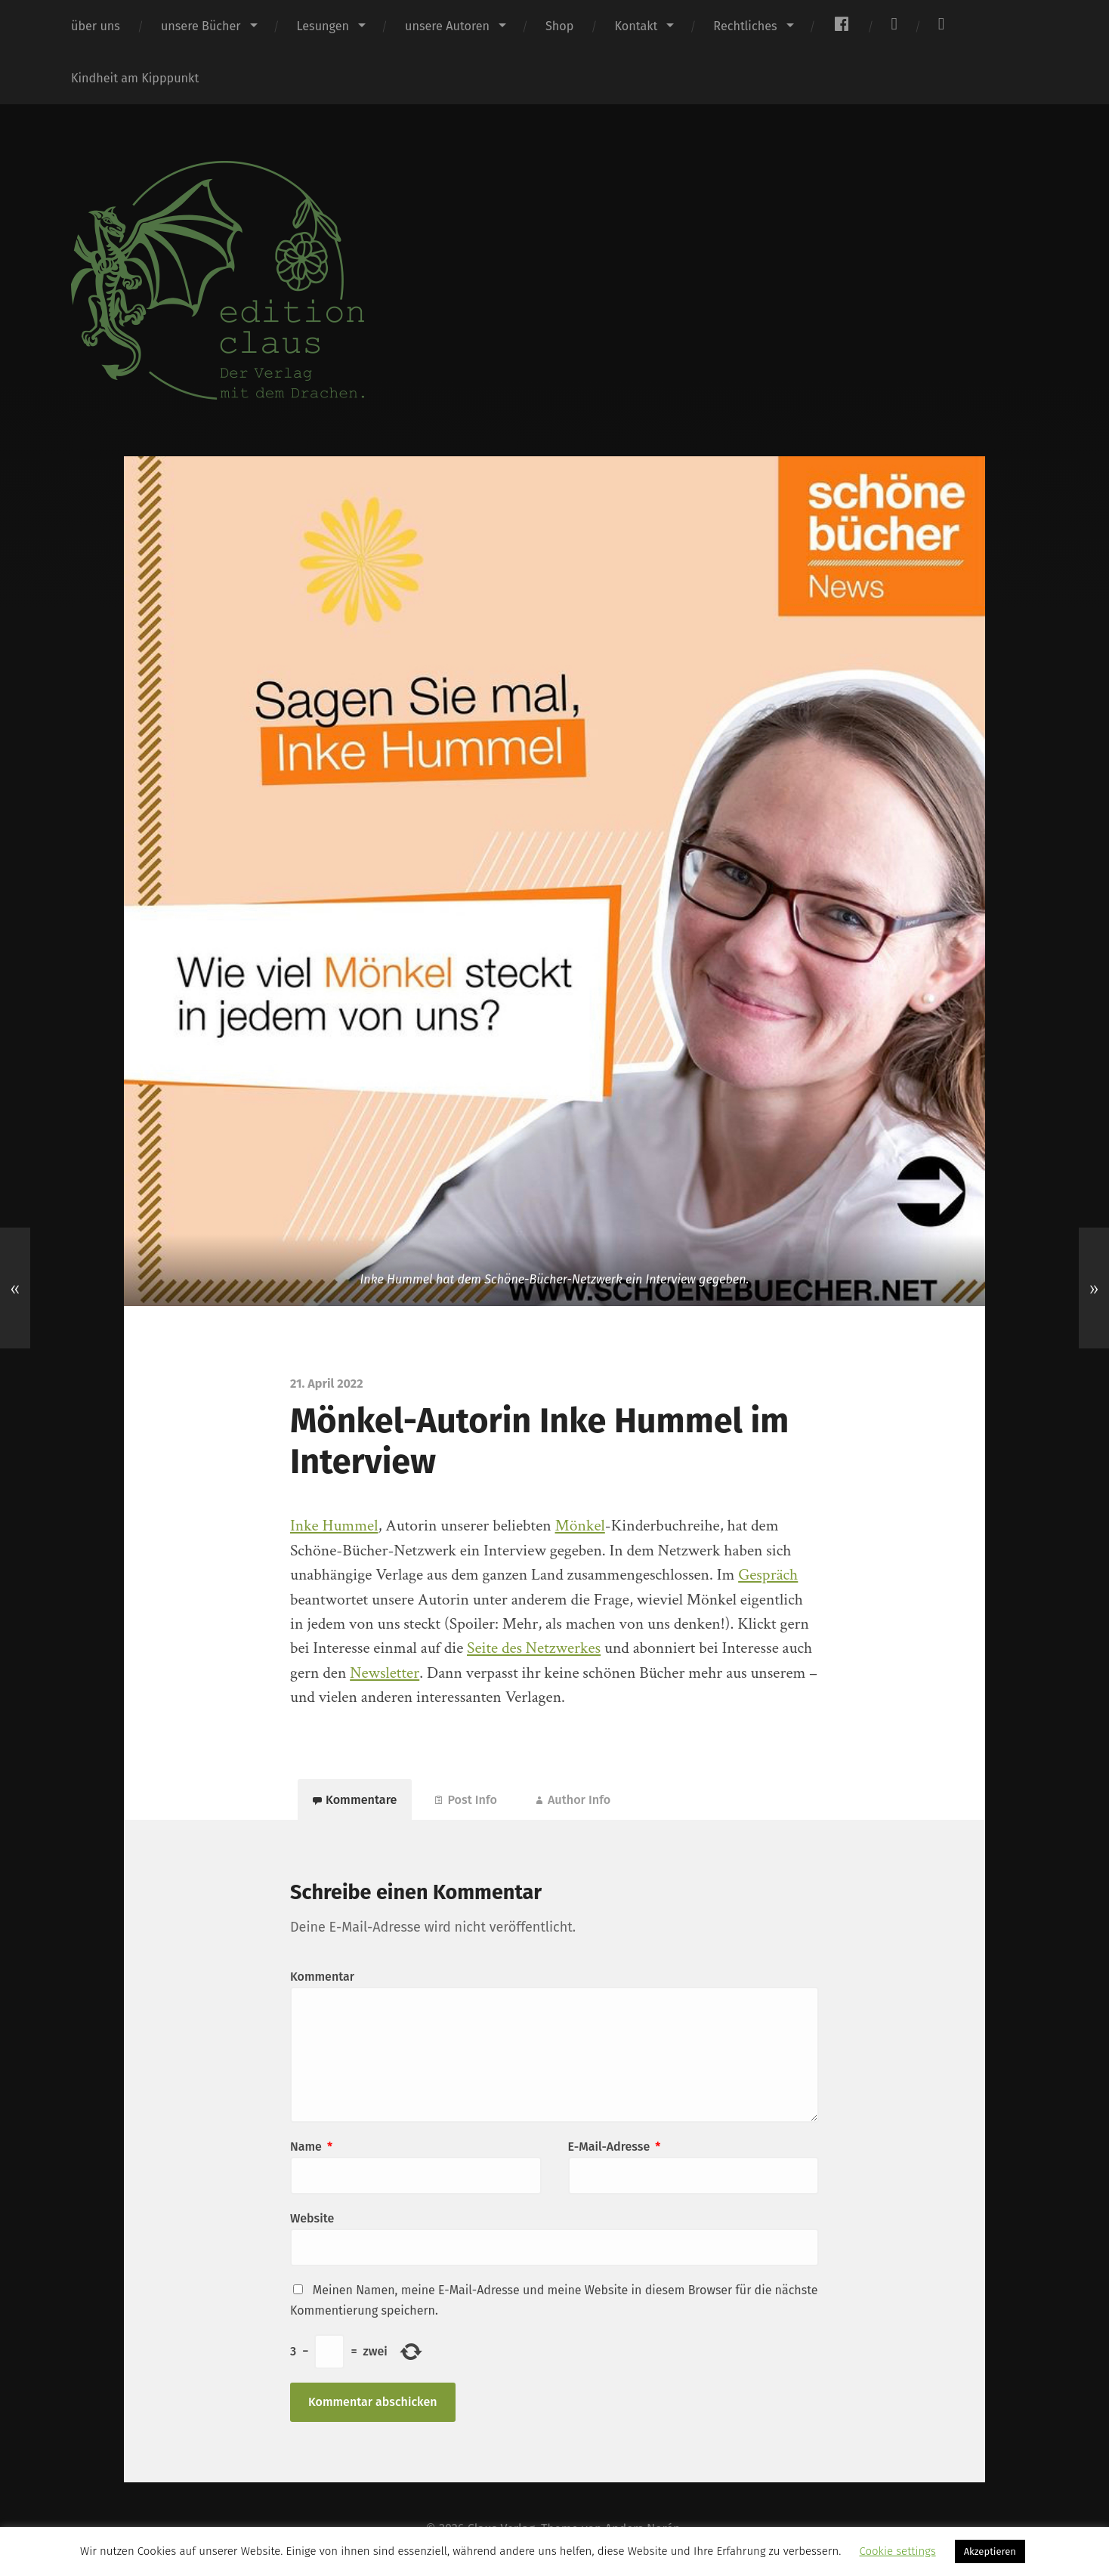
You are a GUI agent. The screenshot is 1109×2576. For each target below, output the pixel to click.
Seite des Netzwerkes (534, 1648)
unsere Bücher (201, 26)
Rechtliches (745, 26)
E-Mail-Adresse (614, 2146)
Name (311, 2146)
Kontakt (635, 26)
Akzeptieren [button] (990, 2551)
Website (312, 2218)
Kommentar (322, 1976)
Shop (559, 26)
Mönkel (580, 1526)
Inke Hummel (334, 1526)
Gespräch (768, 1575)
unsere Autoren (447, 26)
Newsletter (384, 1673)
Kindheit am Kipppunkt (135, 78)
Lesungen (323, 26)
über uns (95, 26)
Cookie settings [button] (897, 2551)
